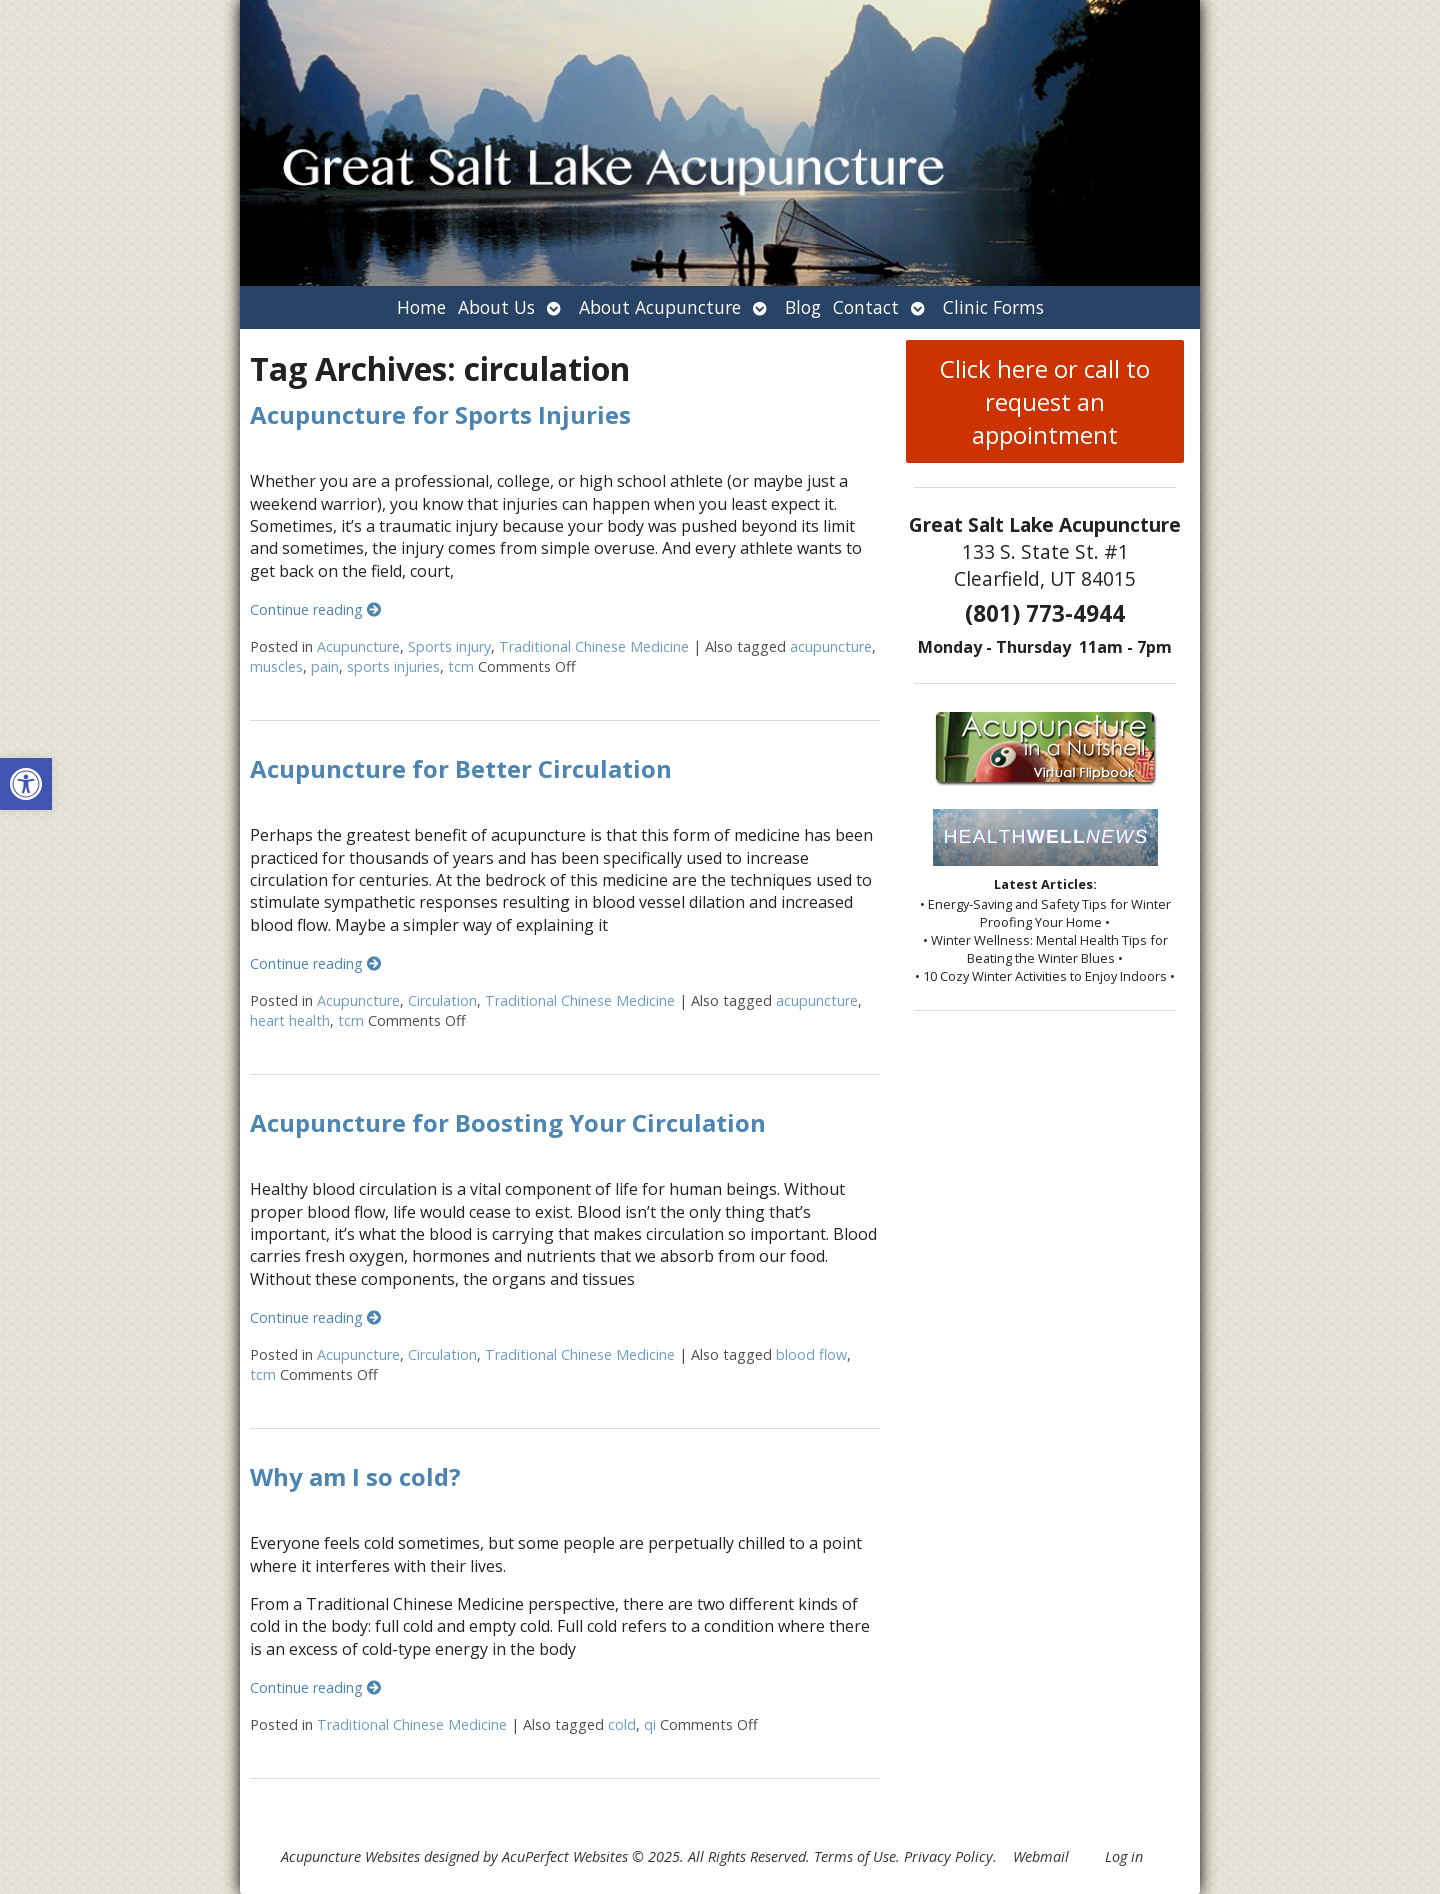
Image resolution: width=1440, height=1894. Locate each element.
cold (622, 1724)
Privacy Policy (948, 1856)
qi (650, 1724)
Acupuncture (358, 646)
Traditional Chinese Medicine (594, 646)
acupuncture (831, 646)
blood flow (811, 1354)
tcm (461, 666)
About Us (496, 307)
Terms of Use (855, 1856)
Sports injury (449, 646)
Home (421, 307)
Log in (1124, 1856)
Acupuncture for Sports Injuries (440, 414)
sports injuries (393, 666)
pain (325, 666)
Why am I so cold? (355, 1476)
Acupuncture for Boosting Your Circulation (508, 1122)
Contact (866, 307)
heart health (290, 1020)
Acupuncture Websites (350, 1856)
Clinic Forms (993, 307)
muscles (276, 666)
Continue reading (315, 609)
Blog (803, 307)
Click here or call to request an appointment (1045, 401)
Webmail (1041, 1856)
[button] (26, 784)
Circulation (442, 1000)
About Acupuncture (660, 307)
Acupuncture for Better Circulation (461, 768)
